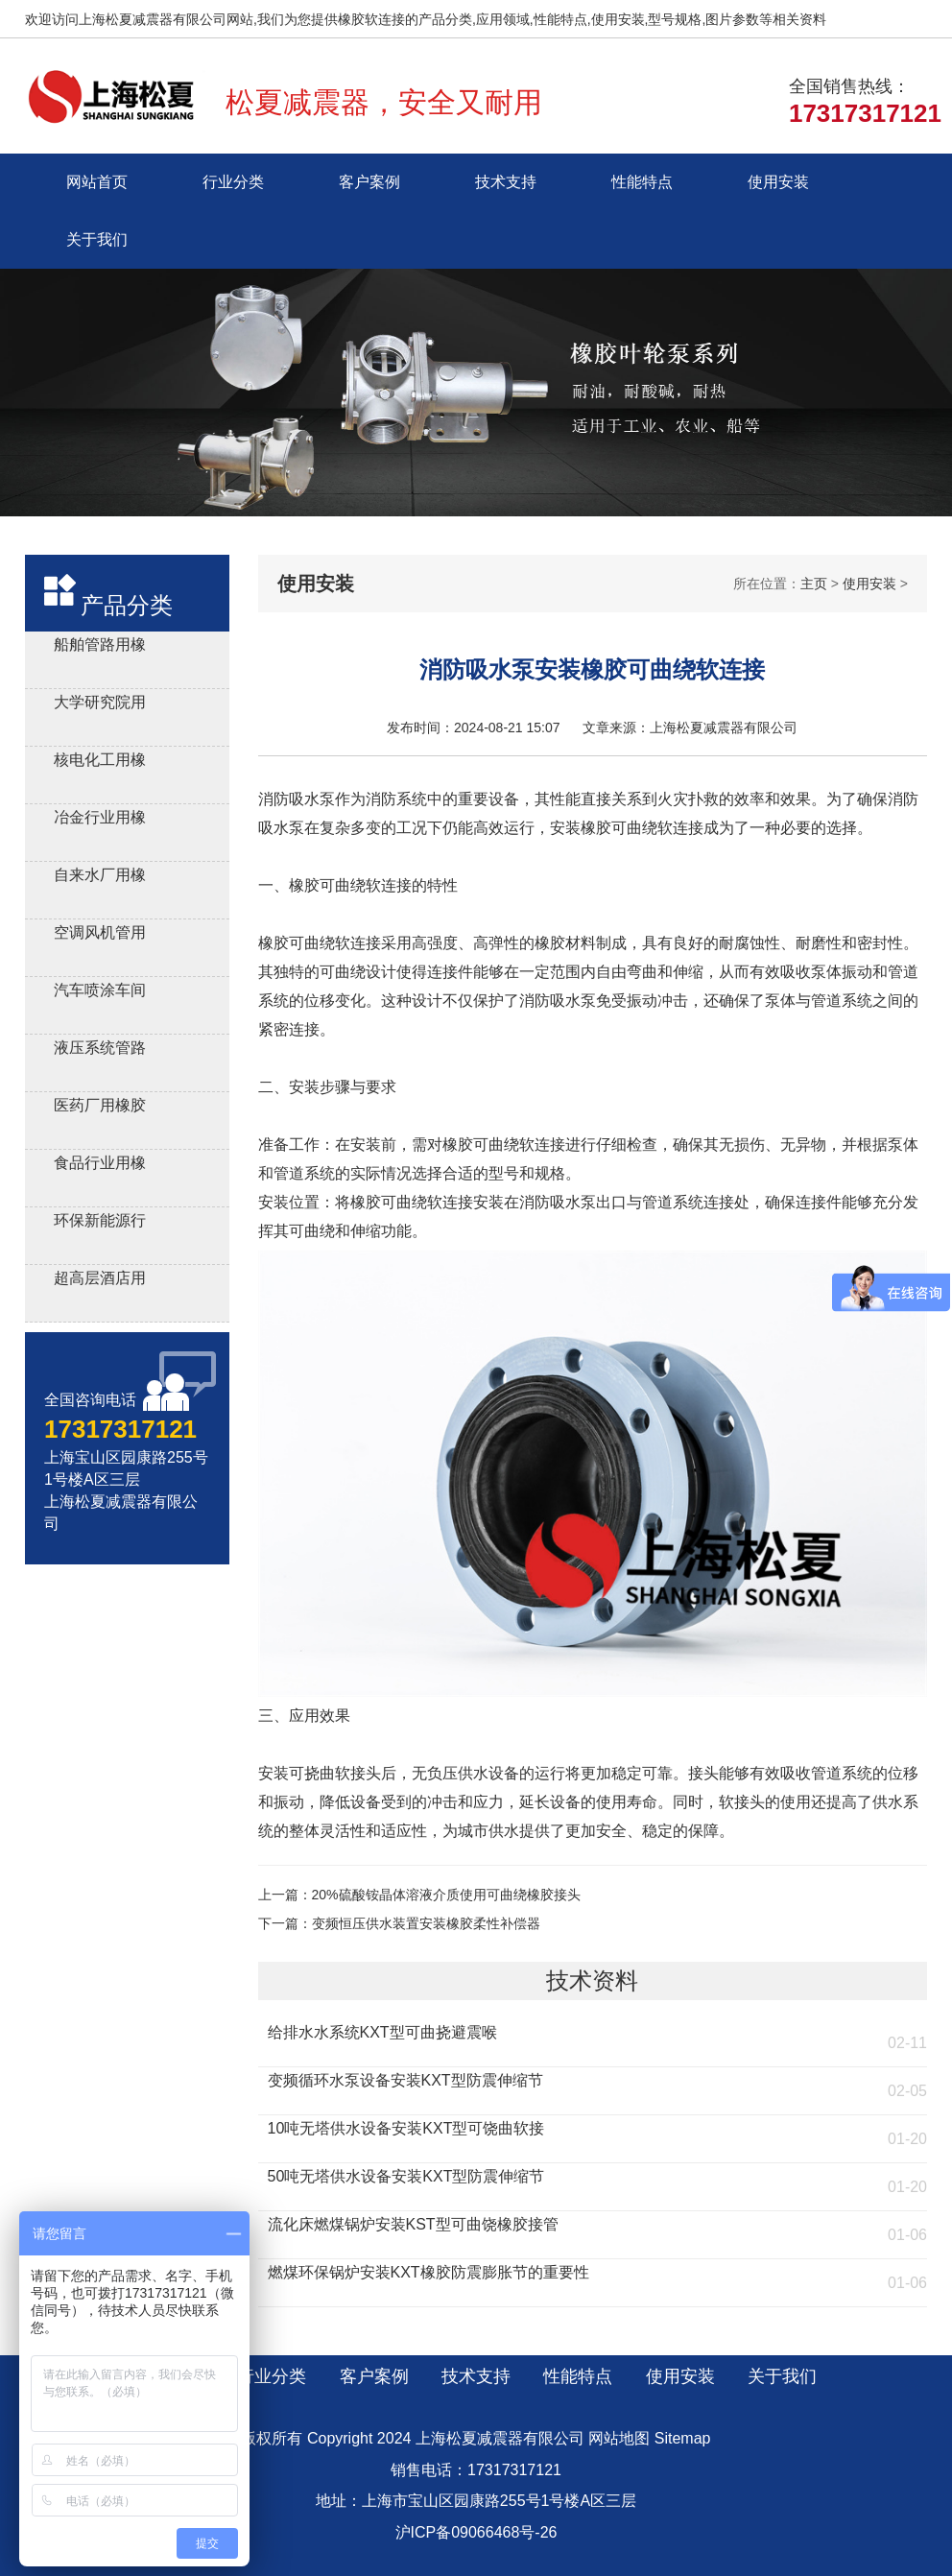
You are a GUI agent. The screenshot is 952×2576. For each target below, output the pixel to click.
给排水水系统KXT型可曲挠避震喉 (382, 2032)
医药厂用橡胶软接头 (100, 1108)
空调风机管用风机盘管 (100, 935)
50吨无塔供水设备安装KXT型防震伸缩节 (406, 2176)
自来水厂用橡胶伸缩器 (100, 878)
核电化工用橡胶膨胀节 (100, 762)
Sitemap (682, 2438)
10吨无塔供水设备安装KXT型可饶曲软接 (406, 2128)
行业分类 (233, 182)
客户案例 (369, 182)
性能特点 (642, 182)
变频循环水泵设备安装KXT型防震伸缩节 (405, 2080)
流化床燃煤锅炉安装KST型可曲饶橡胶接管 (413, 2224)
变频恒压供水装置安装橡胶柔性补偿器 (426, 1923)
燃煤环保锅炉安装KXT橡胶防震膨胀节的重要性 (428, 2272)
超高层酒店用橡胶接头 (100, 1281)
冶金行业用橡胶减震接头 (100, 820)
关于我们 (97, 239)
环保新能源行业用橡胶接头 (100, 1223)
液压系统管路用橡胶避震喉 (100, 1050)
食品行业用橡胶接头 (100, 1166)
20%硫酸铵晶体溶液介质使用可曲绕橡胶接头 (446, 1894)
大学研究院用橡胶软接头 (100, 705)
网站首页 (97, 182)
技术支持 (505, 182)
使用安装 (778, 182)
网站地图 (619, 2438)
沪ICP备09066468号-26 (476, 2532)
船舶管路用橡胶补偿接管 (100, 647)
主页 (813, 583)
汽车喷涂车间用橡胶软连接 (100, 993)
